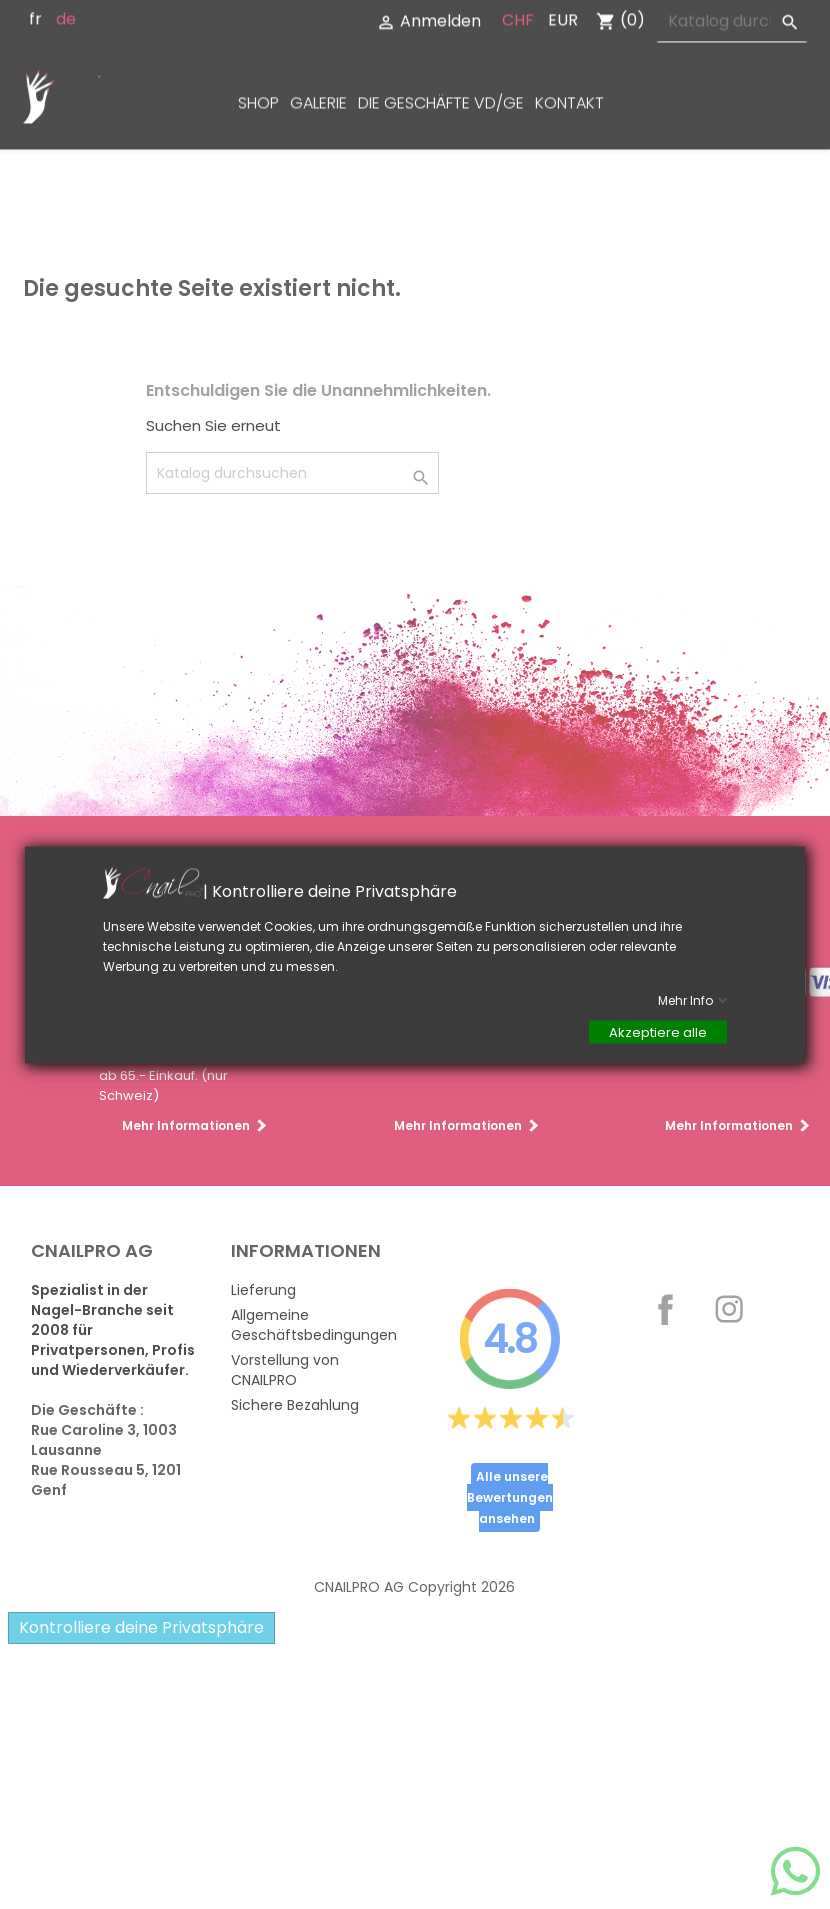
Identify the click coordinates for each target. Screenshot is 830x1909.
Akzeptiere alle (658, 1031)
